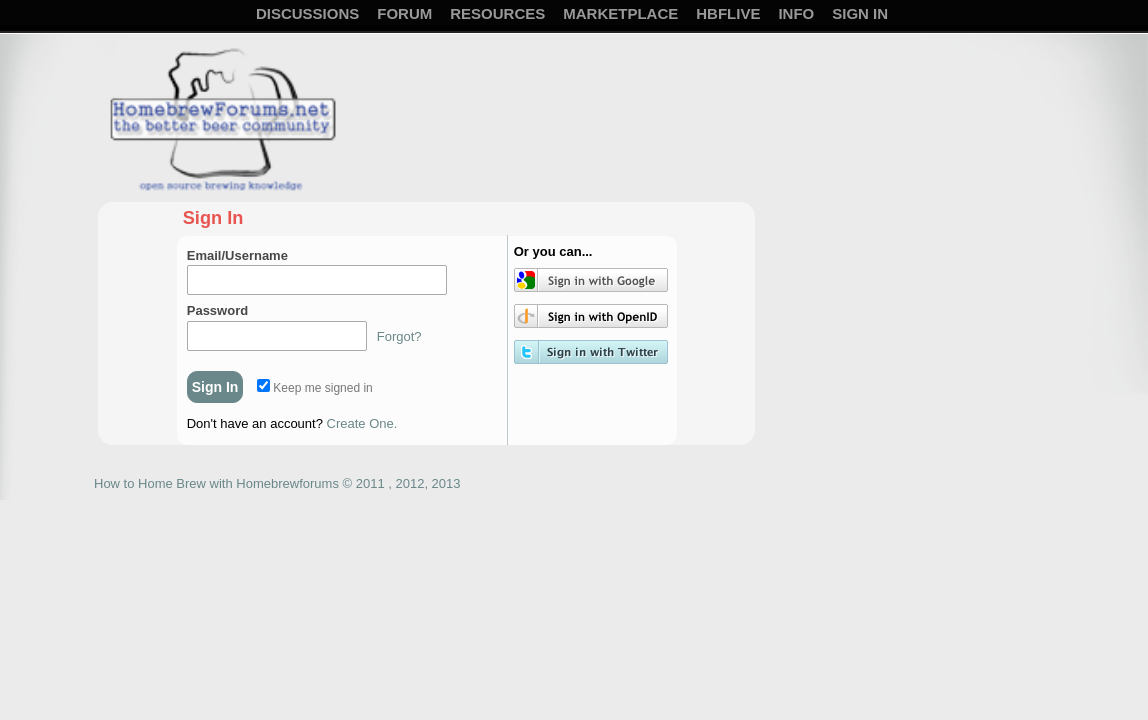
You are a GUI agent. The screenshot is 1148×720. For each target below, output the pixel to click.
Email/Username (237, 255)
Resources (497, 13)
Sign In (860, 13)
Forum (404, 13)
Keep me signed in (315, 388)
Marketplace (620, 13)
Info (796, 13)
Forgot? (399, 336)
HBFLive (728, 13)
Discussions (307, 13)
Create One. (362, 423)
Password (217, 310)
